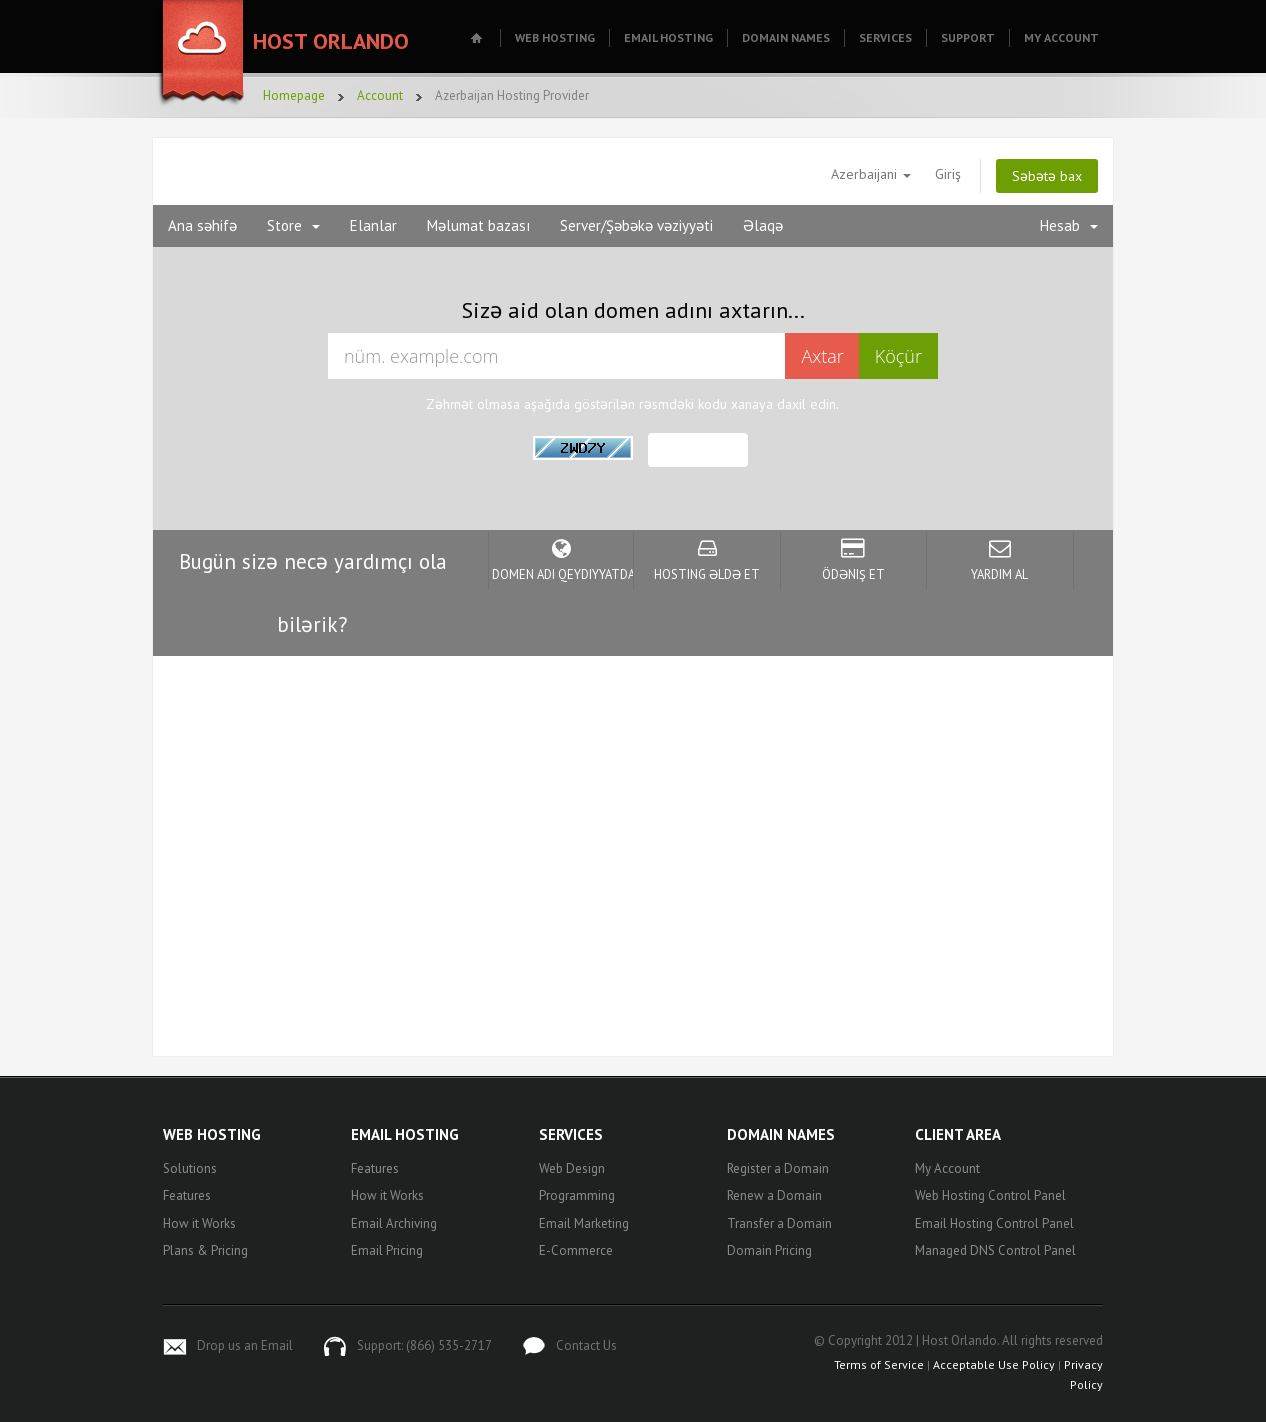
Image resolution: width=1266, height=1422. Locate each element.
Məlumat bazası (478, 225)
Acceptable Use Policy (994, 1364)
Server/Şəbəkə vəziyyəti (636, 225)
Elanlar (373, 225)
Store (293, 225)
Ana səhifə (202, 225)
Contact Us (586, 1345)
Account (380, 95)
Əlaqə (763, 225)
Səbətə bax (1047, 176)
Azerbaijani (871, 174)
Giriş (948, 174)
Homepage (294, 95)
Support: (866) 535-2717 (424, 1345)
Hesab (1069, 225)
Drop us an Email (245, 1345)
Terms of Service (879, 1364)
